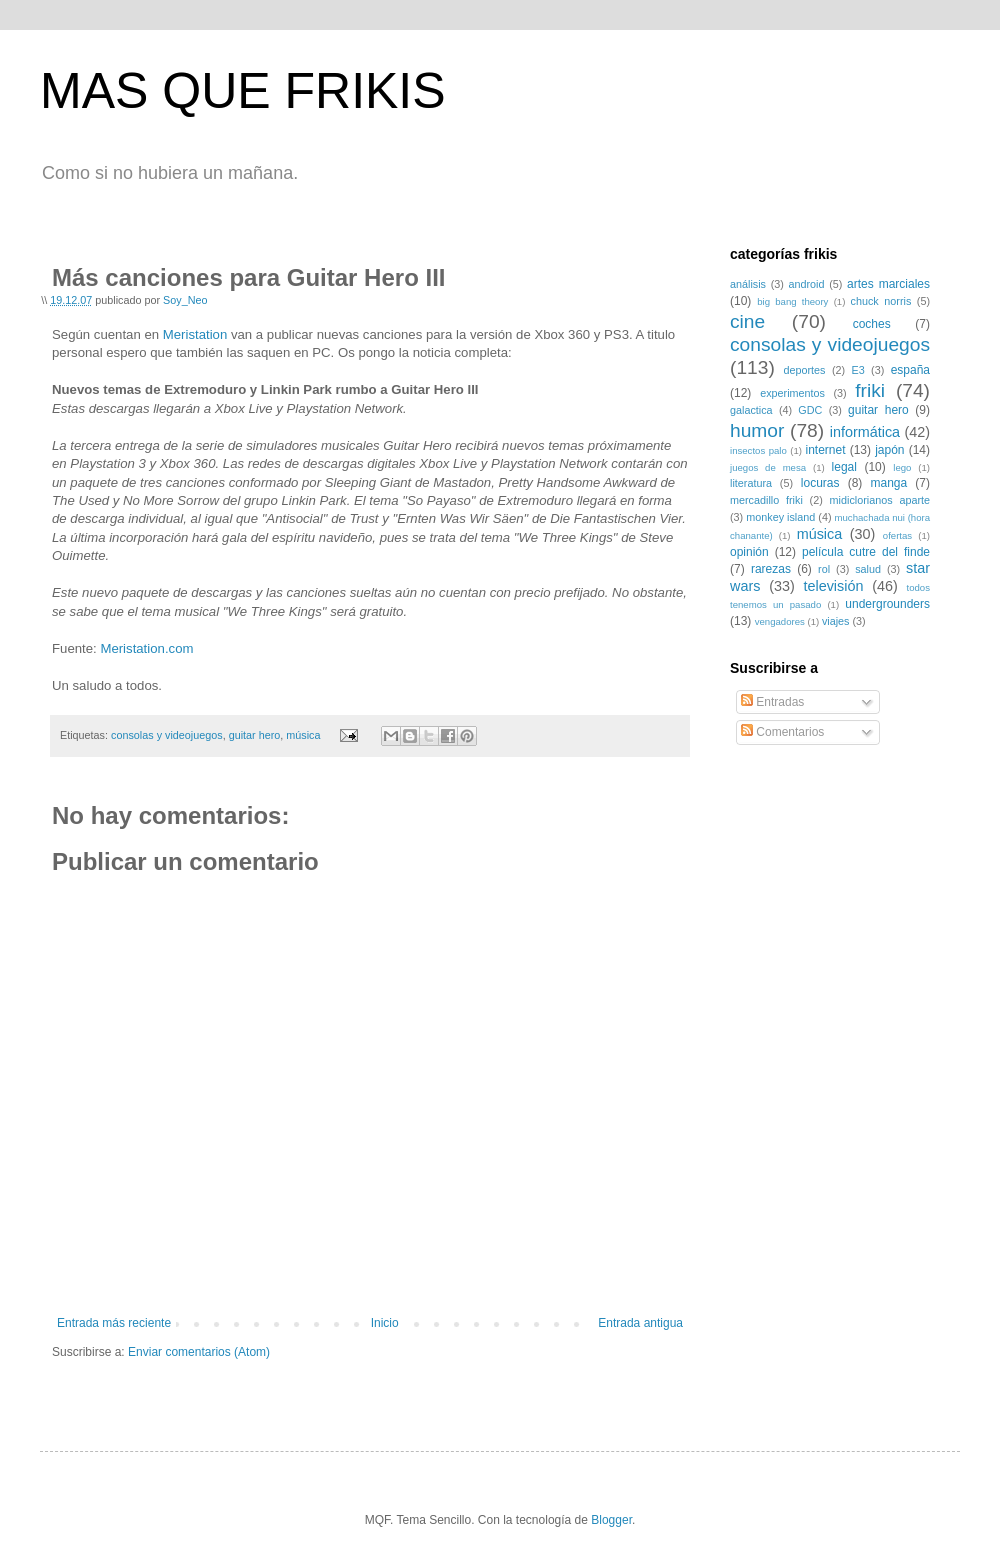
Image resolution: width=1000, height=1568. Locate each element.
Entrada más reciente (114, 1323)
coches (872, 324)
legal (844, 467)
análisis (748, 284)
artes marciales (888, 284)
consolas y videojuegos (167, 735)
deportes (805, 370)
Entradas (772, 702)
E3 (857, 370)
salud (868, 569)
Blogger (611, 1520)
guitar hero (255, 735)
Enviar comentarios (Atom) (199, 1352)
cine (747, 321)
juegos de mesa (768, 467)
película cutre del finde (866, 552)
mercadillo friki (766, 500)
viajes (836, 621)
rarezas (771, 569)
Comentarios (782, 732)
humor (757, 430)
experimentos (792, 393)
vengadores (780, 621)
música (303, 735)
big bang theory (792, 301)
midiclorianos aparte (880, 500)
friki (870, 390)
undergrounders (887, 604)
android (807, 284)
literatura (751, 483)
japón (889, 450)
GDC (810, 410)
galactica (751, 410)
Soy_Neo (185, 300)
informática (865, 432)
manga (888, 483)
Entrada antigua (640, 1323)
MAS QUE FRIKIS (243, 91)
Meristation (195, 334)
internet (825, 450)
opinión (749, 552)
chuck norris (881, 301)
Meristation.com (146, 648)
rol (824, 569)
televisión (833, 586)
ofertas (897, 535)
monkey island (780, 517)
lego (902, 467)
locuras (820, 483)
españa (910, 370)
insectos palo (758, 450)
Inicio (385, 1323)
